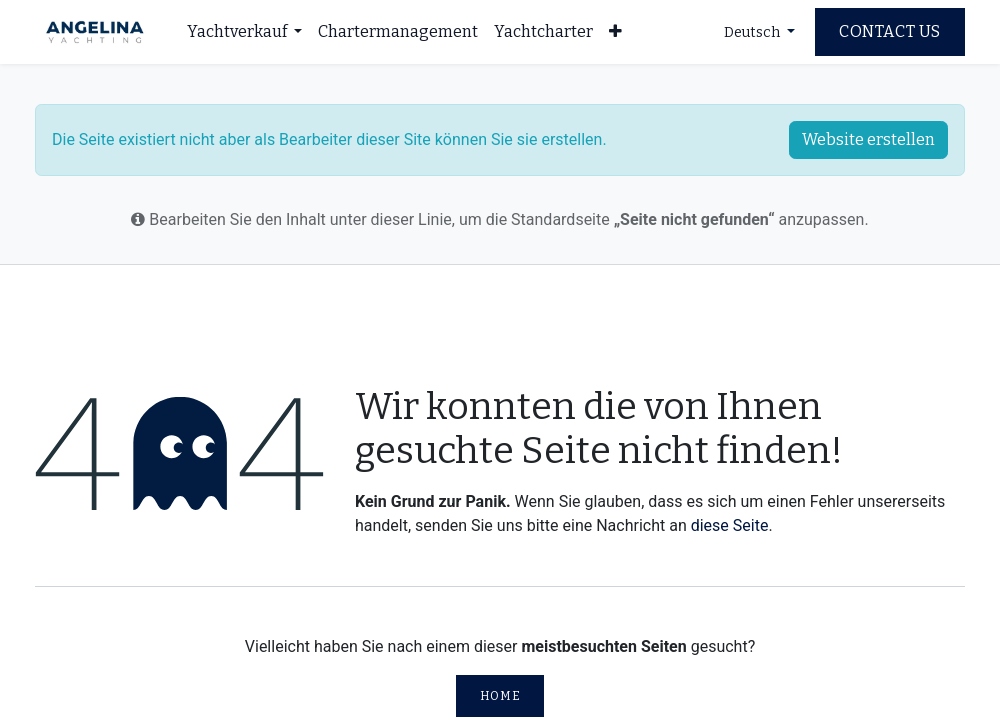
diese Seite (730, 525)
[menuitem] (244, 32)
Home (500, 696)
